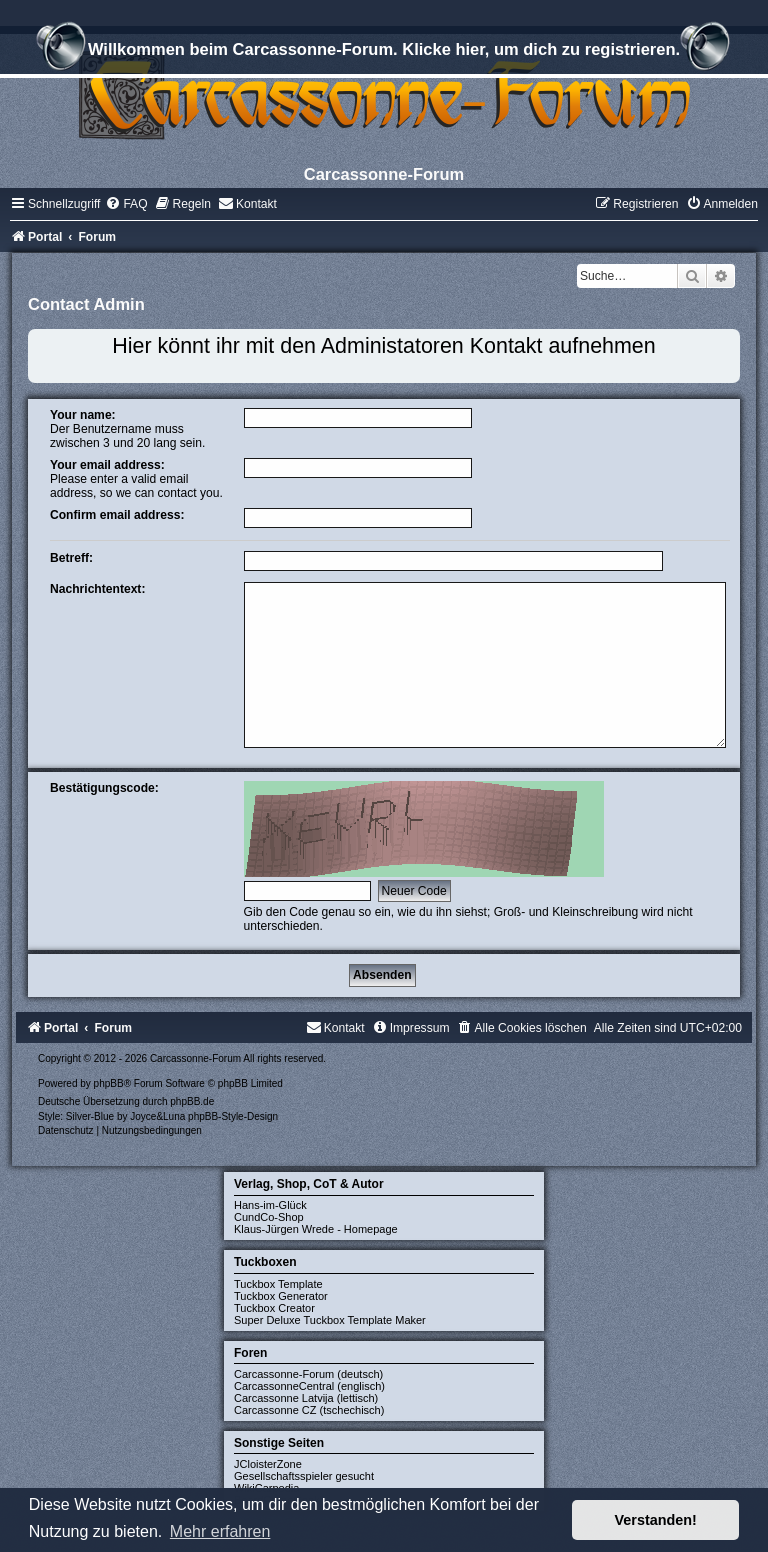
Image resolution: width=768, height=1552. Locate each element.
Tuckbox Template (278, 1284)
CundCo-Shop (269, 1217)
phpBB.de (192, 1101)
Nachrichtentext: (97, 589)
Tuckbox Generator (281, 1296)
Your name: (83, 415)
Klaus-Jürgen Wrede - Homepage (316, 1229)
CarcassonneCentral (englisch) (309, 1386)
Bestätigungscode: (104, 788)
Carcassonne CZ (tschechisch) (309, 1410)
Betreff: (71, 558)
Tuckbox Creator (274, 1308)
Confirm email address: (117, 515)
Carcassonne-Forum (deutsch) (308, 1374)
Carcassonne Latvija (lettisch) (306, 1398)
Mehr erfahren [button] (220, 1531)
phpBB (109, 1083)
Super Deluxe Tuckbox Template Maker (330, 1320)
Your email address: (107, 465)
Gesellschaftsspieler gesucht (304, 1476)
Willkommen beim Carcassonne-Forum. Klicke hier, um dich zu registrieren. (384, 52)
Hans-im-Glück (270, 1205)
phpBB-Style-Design (233, 1116)
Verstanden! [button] (656, 1520)
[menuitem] (126, 204)
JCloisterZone (268, 1464)
